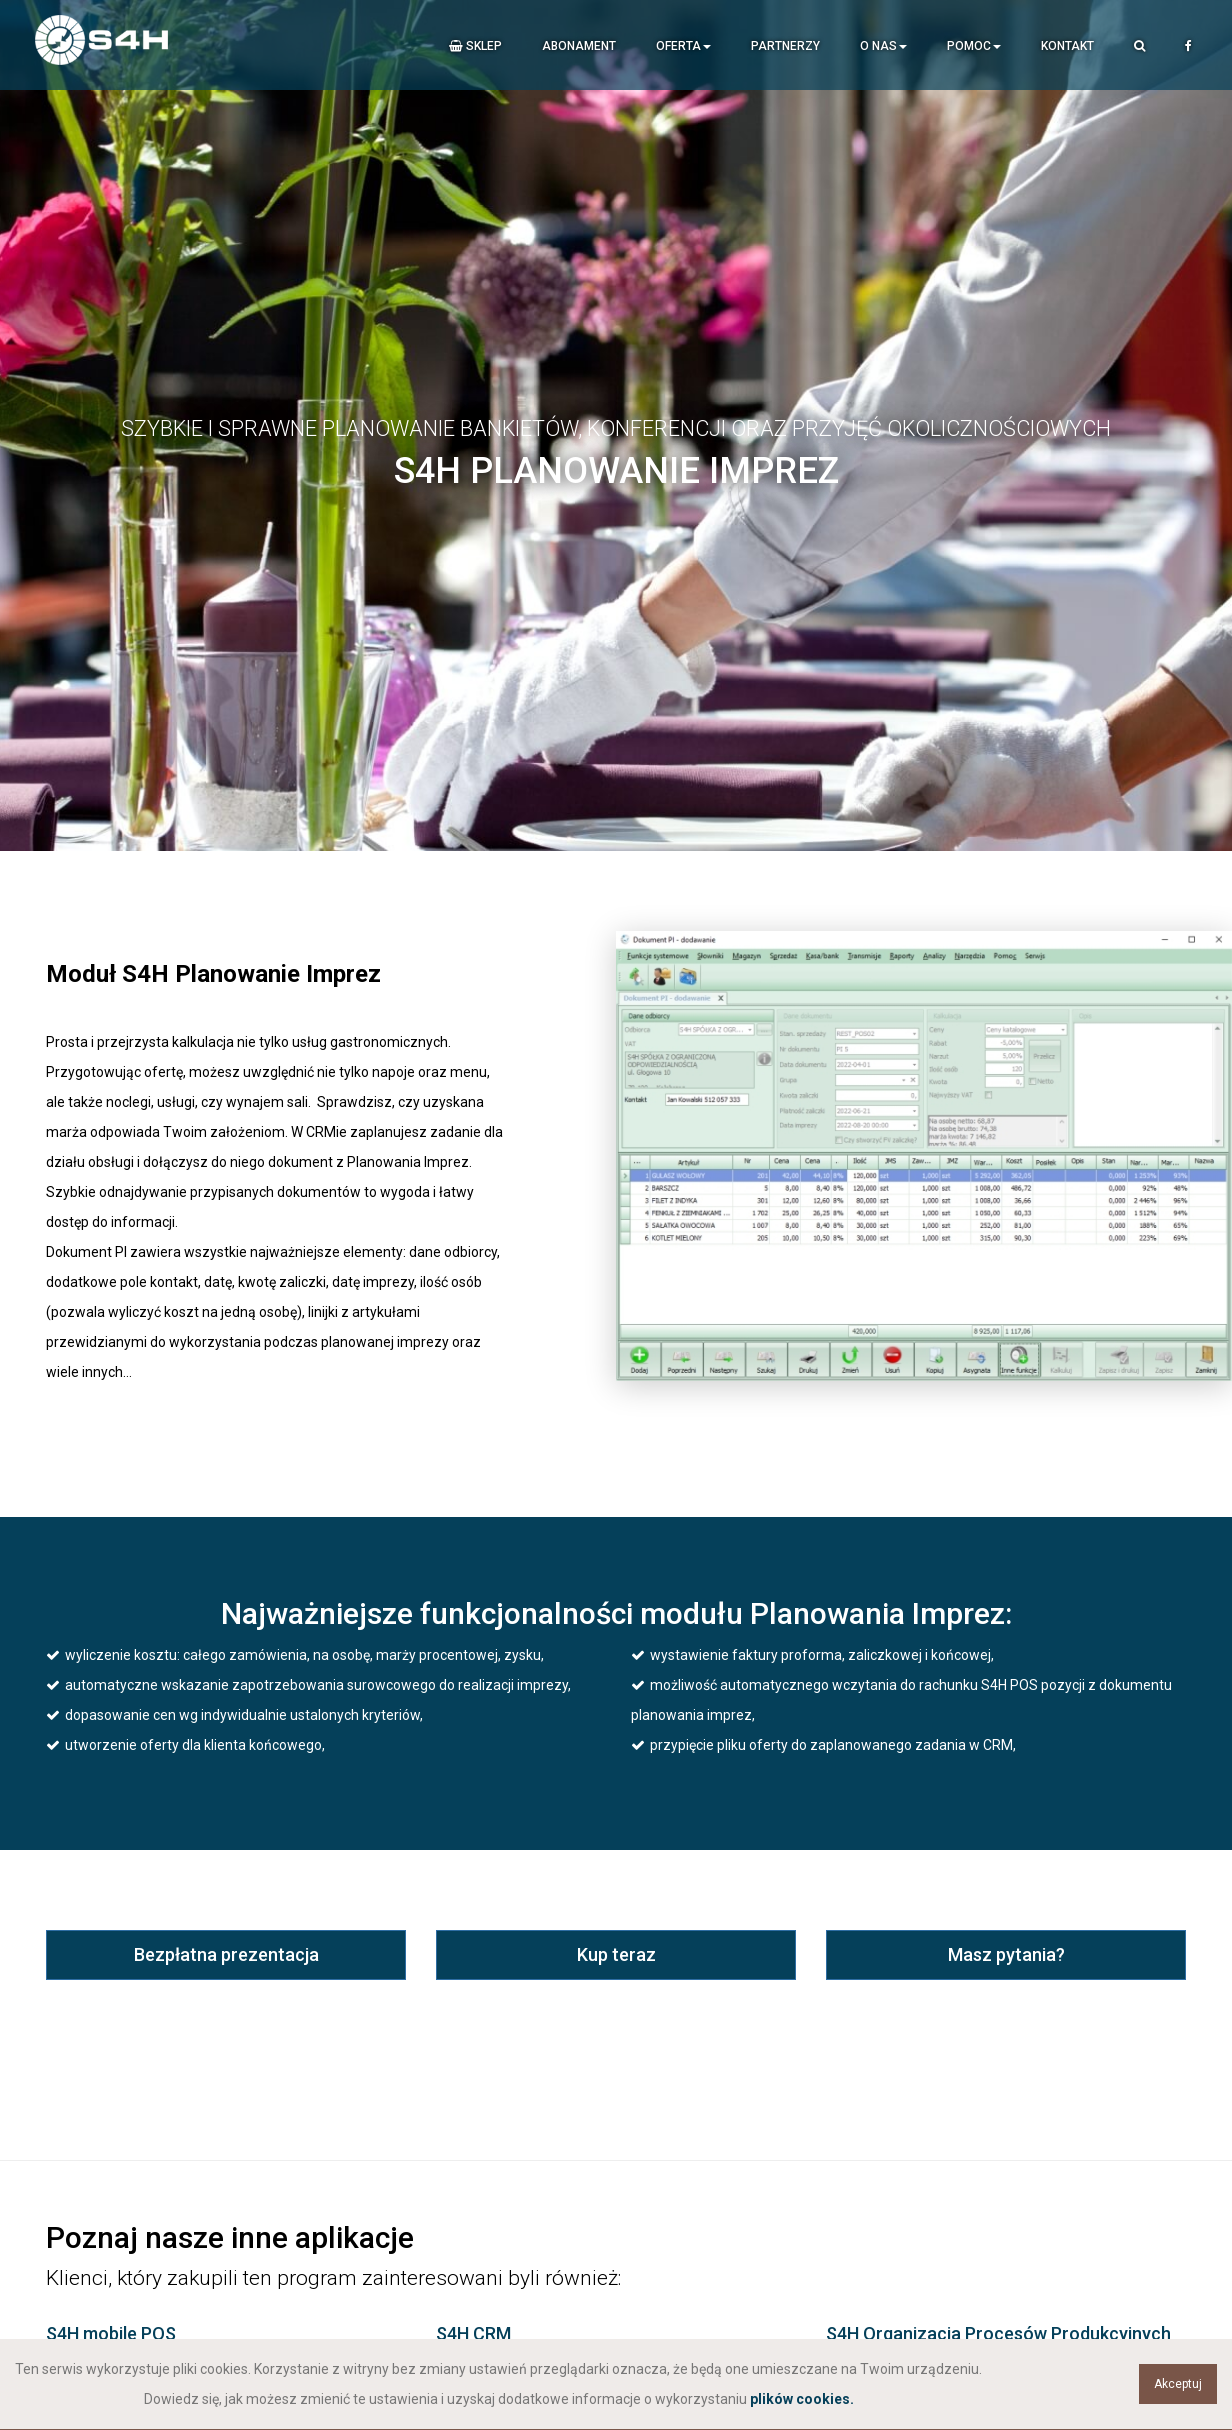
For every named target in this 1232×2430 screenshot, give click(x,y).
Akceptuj (1178, 2384)
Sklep (475, 46)
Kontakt (1067, 46)
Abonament (579, 46)
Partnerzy (785, 46)
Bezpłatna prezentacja (226, 1954)
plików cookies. (802, 2399)
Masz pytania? (1006, 1954)
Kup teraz (616, 1954)
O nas (883, 46)
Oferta (683, 46)
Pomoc (974, 46)
